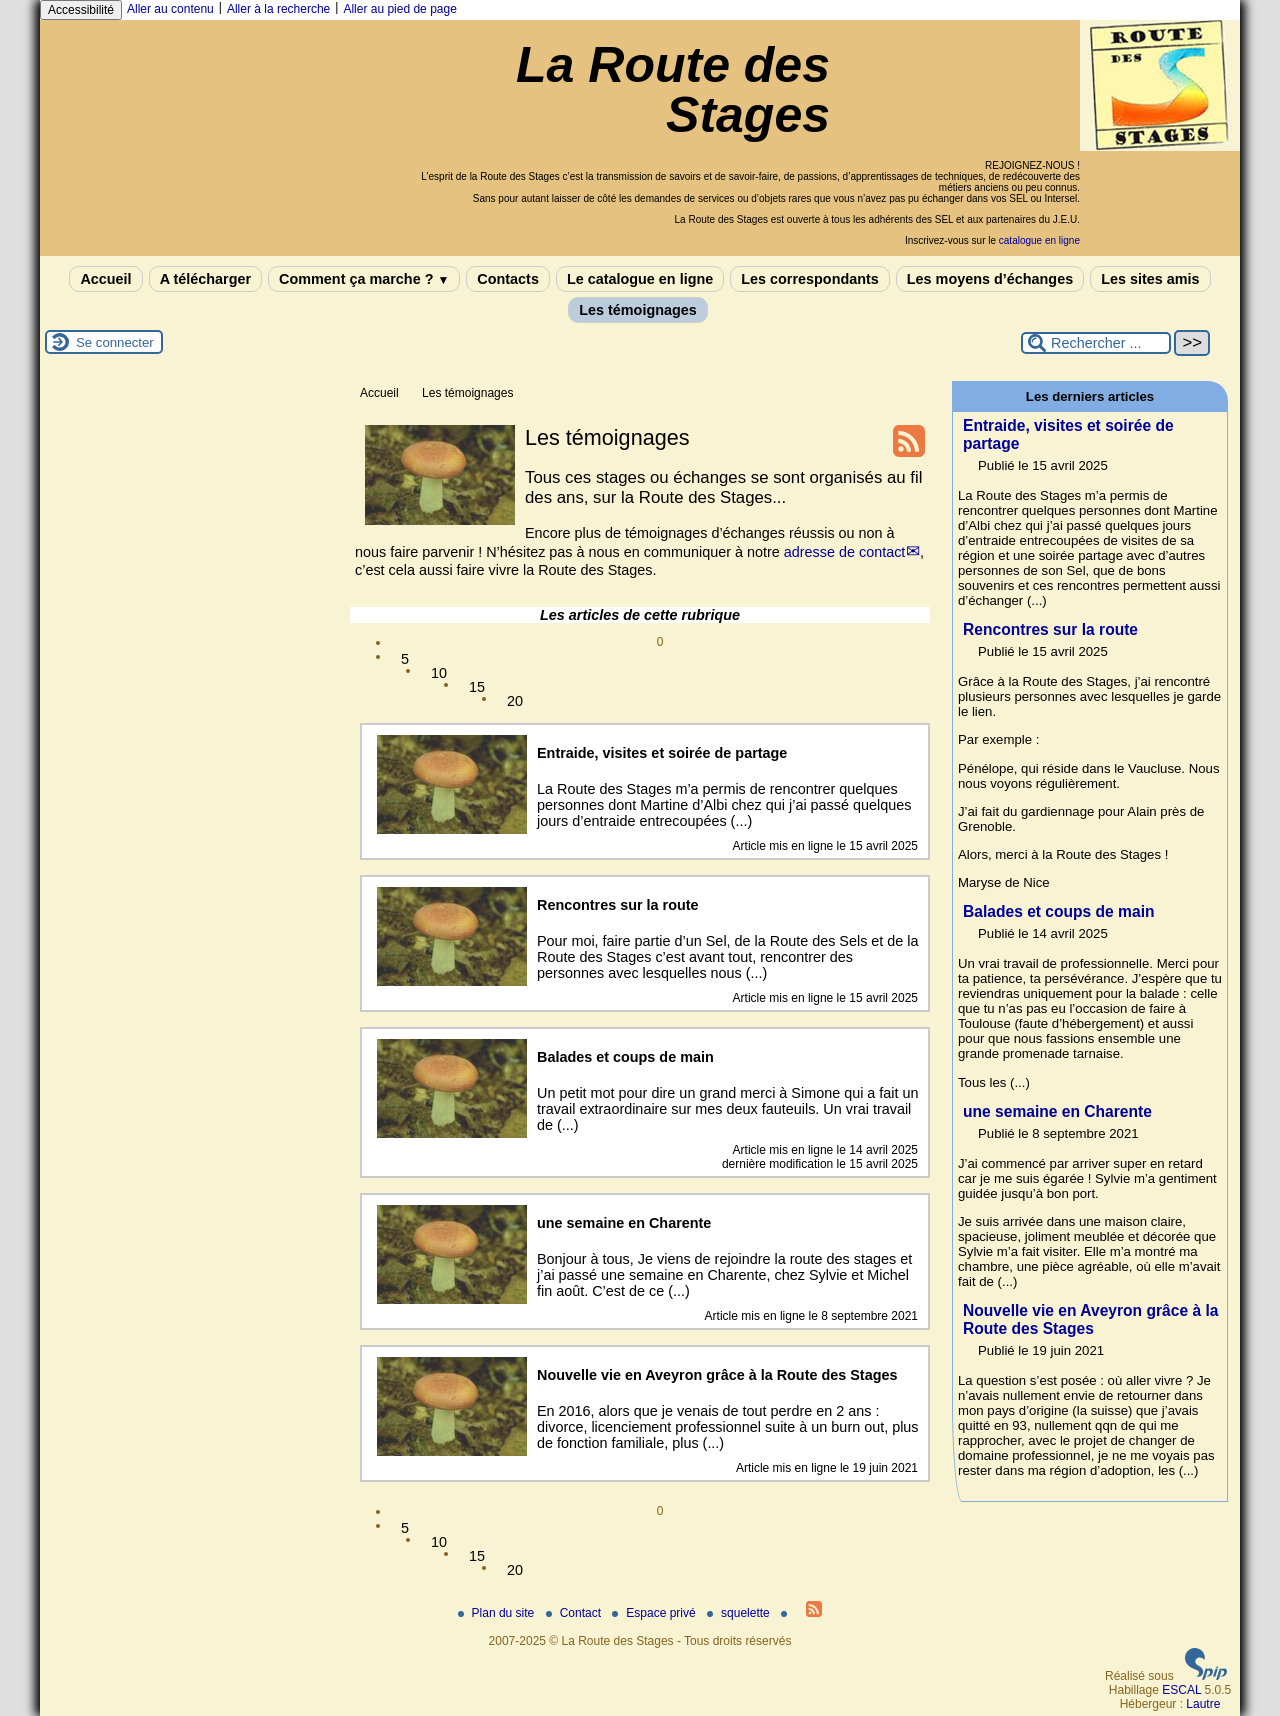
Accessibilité (81, 10)
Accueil (105, 279)
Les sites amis (1150, 279)
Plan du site (498, 1613)
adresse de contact (845, 552)
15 (477, 687)
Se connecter (115, 342)
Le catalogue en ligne (640, 279)
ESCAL (1181, 1690)
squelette (740, 1613)
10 (439, 673)
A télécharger (205, 279)
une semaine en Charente (1057, 1111)
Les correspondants (810, 279)
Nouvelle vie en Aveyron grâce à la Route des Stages (1090, 1319)
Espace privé (655, 1613)
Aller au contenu (170, 9)
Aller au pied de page (399, 9)
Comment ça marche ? (364, 279)
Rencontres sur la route (1050, 629)
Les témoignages (638, 310)
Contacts (508, 279)
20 (515, 701)
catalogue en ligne (1039, 240)
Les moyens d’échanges (990, 279)
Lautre (1203, 1704)
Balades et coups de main (1059, 911)
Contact (575, 1613)
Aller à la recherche (278, 9)
